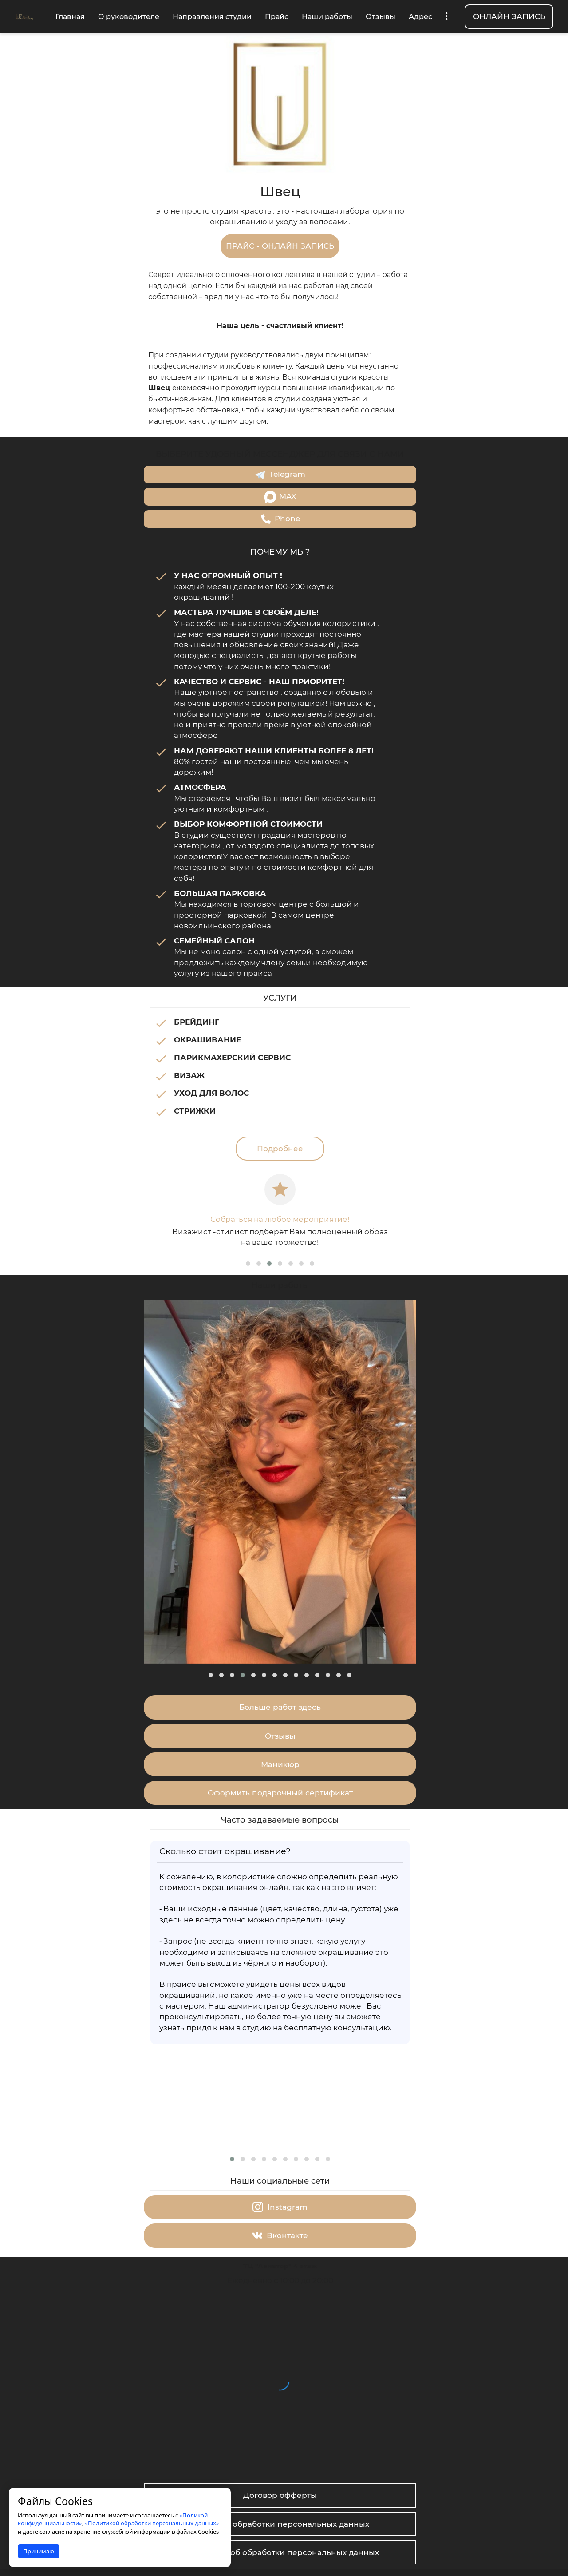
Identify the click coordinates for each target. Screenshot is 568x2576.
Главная (70, 16)
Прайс (276, 16)
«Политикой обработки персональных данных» (152, 2523)
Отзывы (380, 16)
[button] (248, 1252)
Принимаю (38, 2551)
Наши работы (327, 16)
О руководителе (128, 16)
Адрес (420, 16)
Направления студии (212, 16)
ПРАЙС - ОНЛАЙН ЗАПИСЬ (280, 246)
